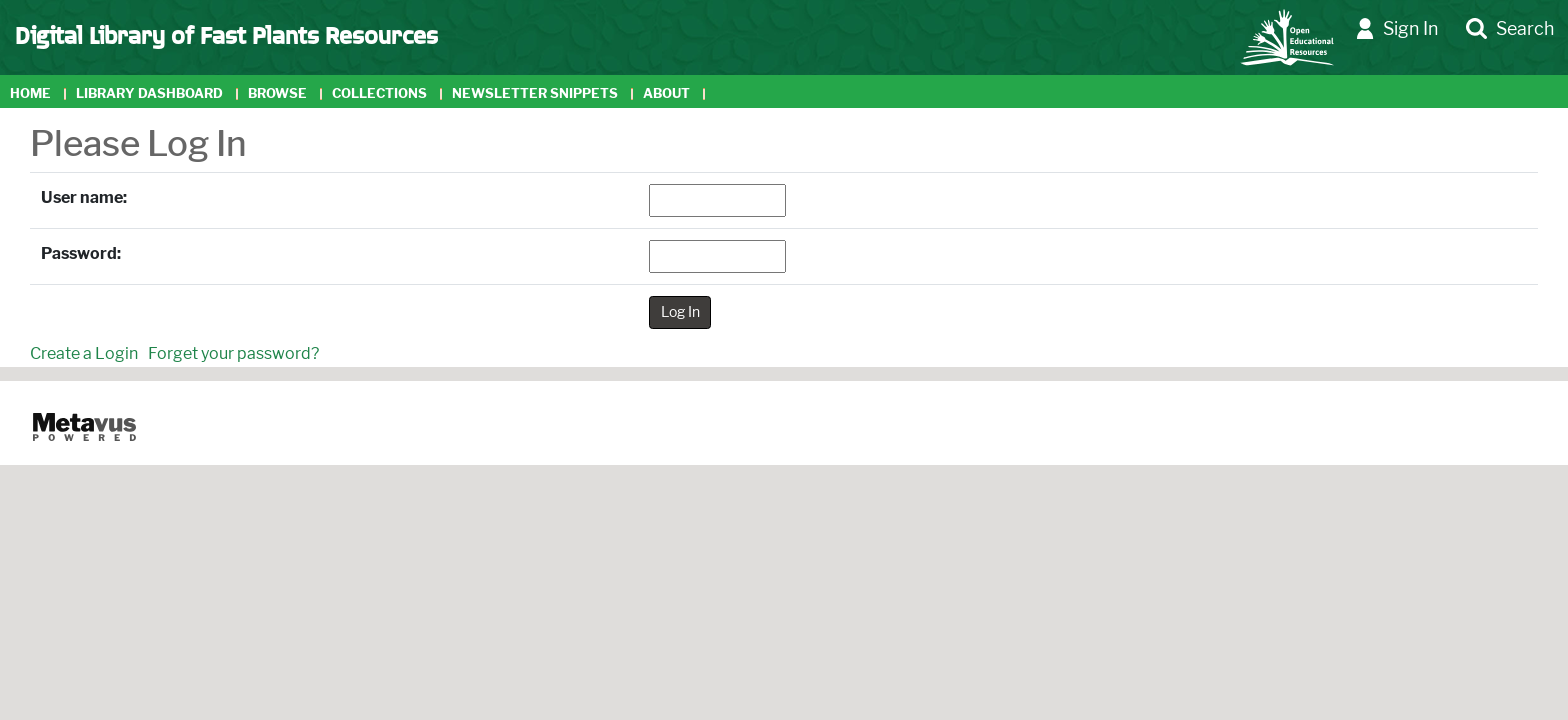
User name (82, 197)
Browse (277, 93)
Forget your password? (233, 353)
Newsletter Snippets (535, 93)
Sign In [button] (1397, 29)
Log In (680, 312)
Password (79, 253)
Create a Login (84, 353)
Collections (379, 93)
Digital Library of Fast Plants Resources (226, 34)
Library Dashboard (149, 93)
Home (30, 93)
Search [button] (1510, 29)
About (666, 93)
